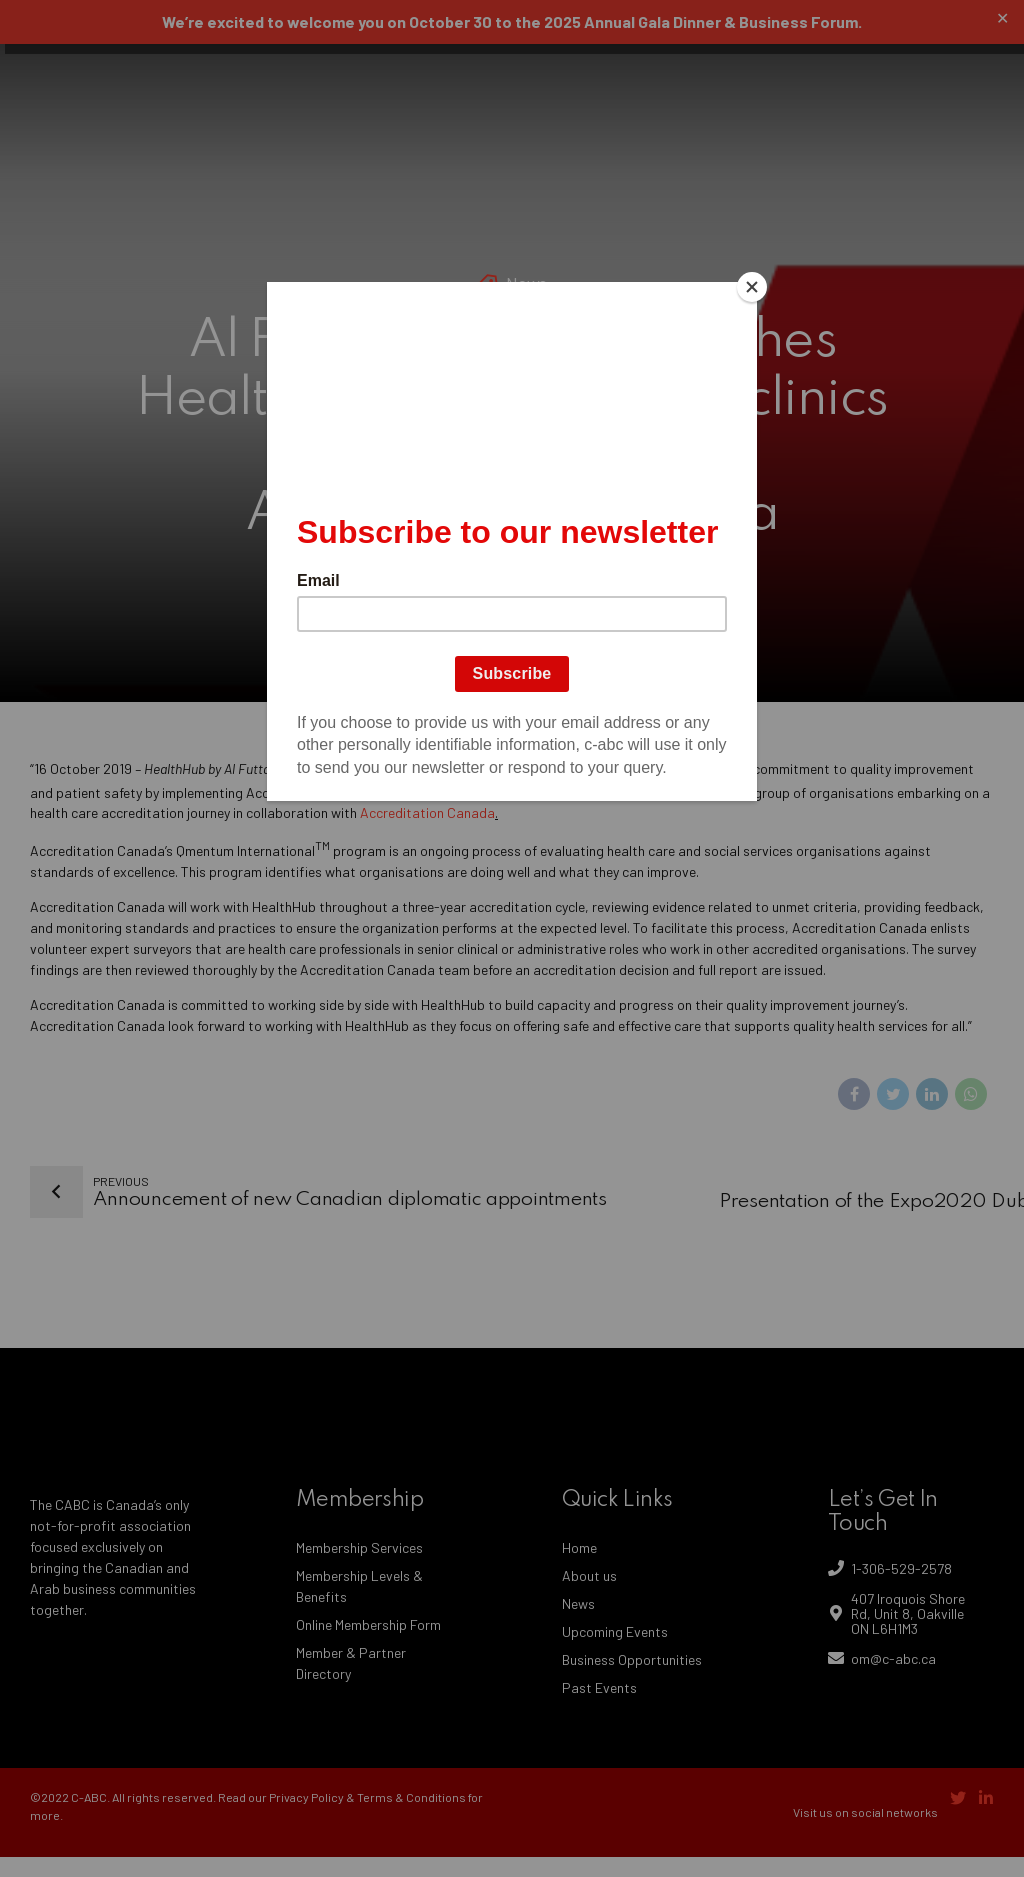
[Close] (752, 287)
